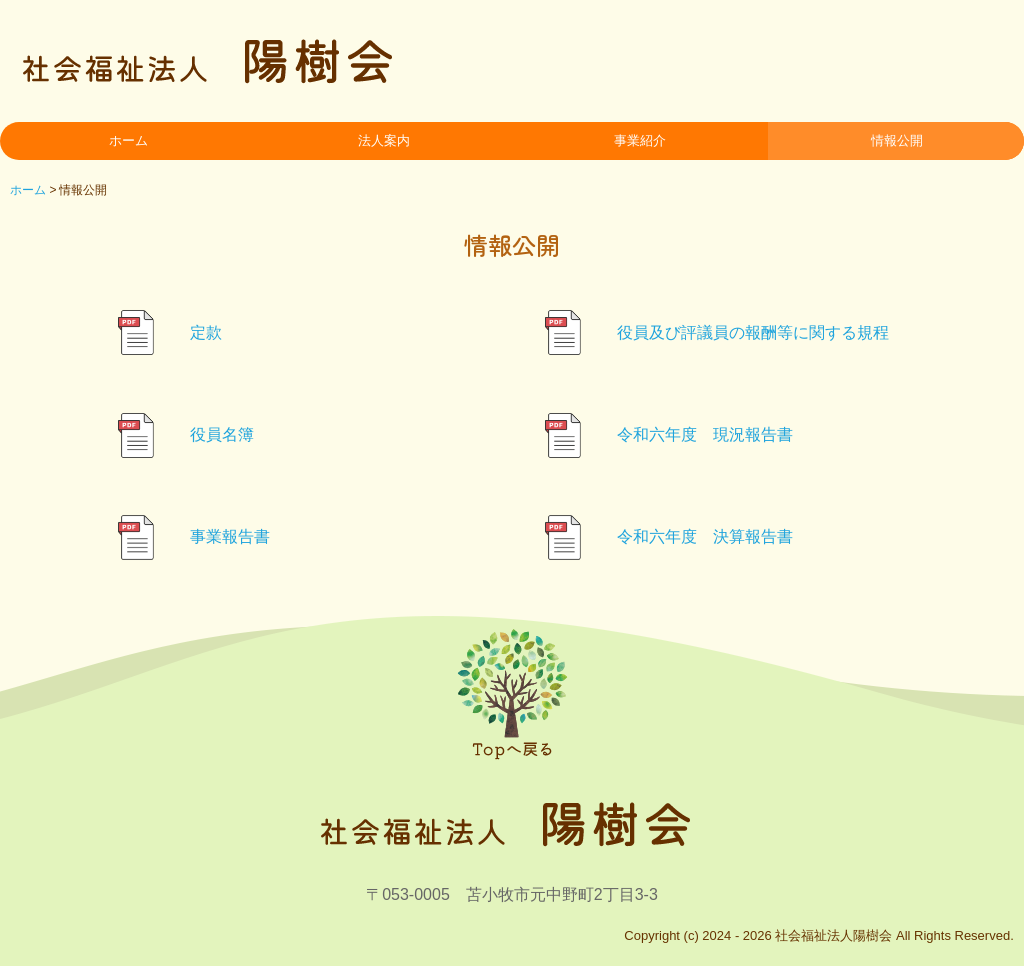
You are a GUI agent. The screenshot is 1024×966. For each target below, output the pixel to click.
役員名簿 (222, 434)
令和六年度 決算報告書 (705, 536)
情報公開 (897, 140)
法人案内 (384, 140)
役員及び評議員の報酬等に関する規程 (753, 332)
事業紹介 (640, 140)
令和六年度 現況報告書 (705, 434)
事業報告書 (230, 536)
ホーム (128, 140)
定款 (206, 332)
